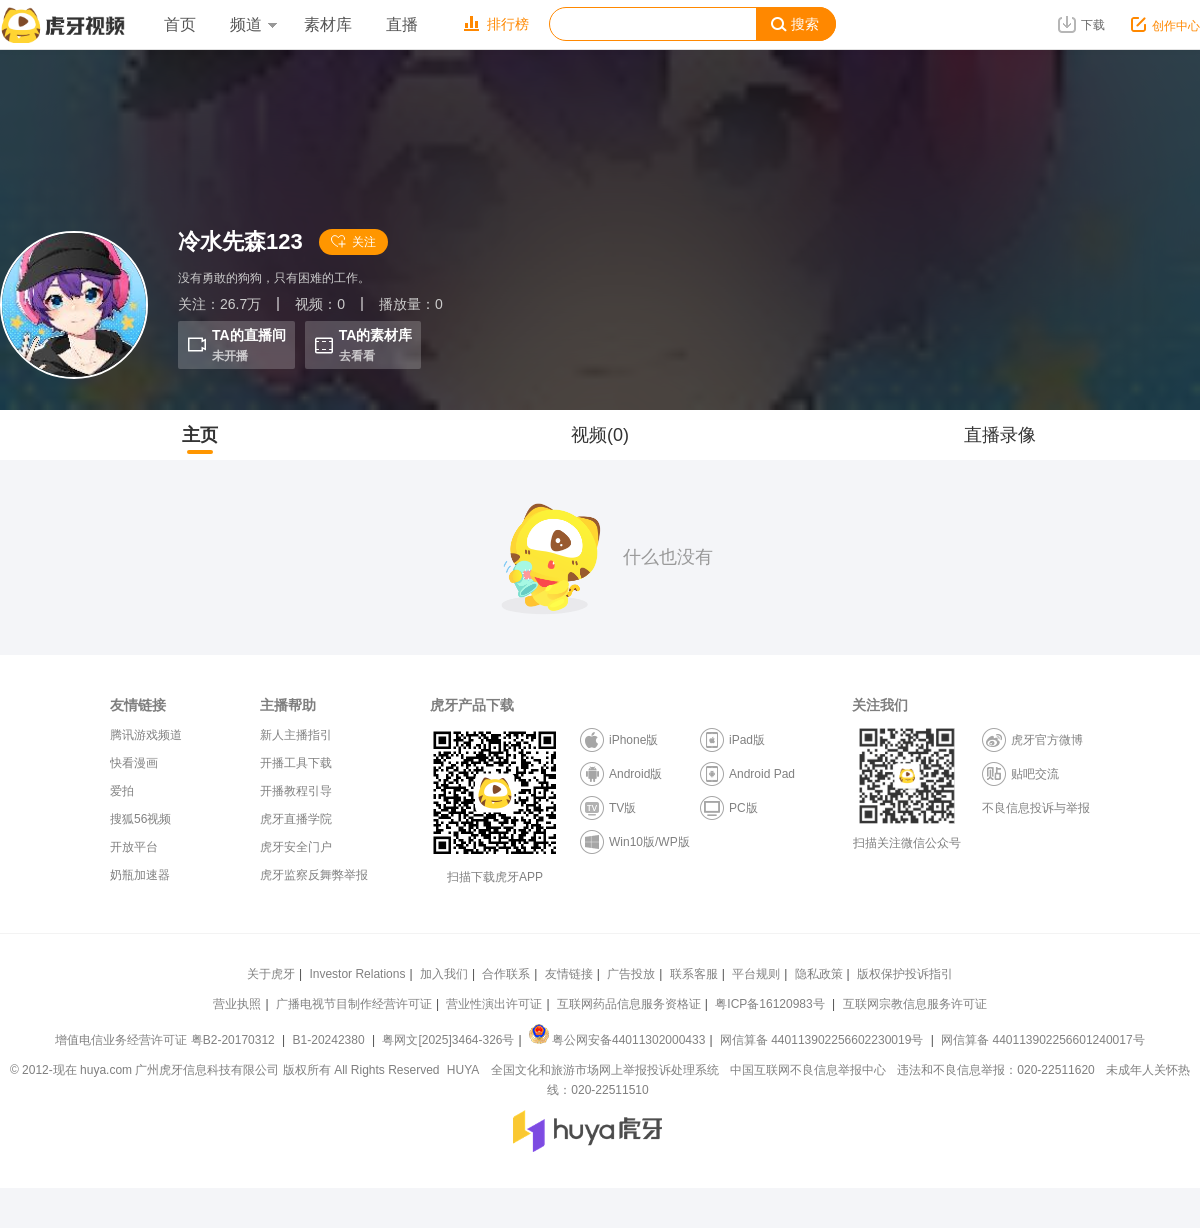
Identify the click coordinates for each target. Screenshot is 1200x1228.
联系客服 (694, 974)
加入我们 (444, 974)
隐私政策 (819, 974)
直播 (402, 24)
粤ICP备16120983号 (769, 1004)
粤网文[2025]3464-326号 (448, 1040)
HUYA (463, 1070)
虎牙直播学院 (296, 819)
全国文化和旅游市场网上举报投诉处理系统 (605, 1070)
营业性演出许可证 (494, 1004)
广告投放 (631, 974)
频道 (253, 24)
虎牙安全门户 (296, 847)
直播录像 (1000, 435)
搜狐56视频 (140, 819)
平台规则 (756, 974)
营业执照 (237, 1004)
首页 (180, 24)
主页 (200, 435)
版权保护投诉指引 (905, 974)
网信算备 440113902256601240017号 (1042, 1040)
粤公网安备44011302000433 (617, 1040)
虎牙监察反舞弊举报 (314, 875)
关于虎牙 (271, 974)
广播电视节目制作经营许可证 (354, 1004)
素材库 (328, 24)
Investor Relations (357, 974)
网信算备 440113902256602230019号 (822, 1040)
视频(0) (600, 435)
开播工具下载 (296, 763)
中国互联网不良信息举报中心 (808, 1070)
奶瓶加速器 (140, 875)
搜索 (795, 24)
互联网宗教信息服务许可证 (915, 1004)
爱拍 (122, 791)
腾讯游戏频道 (146, 735)
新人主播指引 (296, 735)
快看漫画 (134, 763)
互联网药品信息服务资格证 (629, 1004)
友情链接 (569, 974)
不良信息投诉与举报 (1036, 808)
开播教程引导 (296, 791)
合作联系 (506, 974)
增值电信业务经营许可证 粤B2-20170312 (166, 1040)
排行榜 (496, 24)
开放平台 (134, 847)
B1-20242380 (330, 1040)
